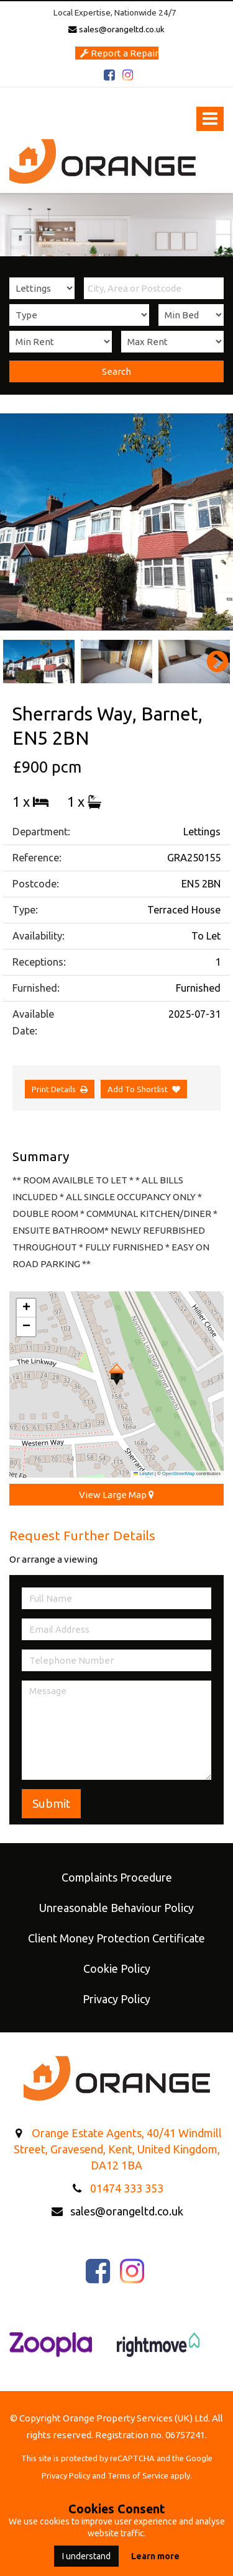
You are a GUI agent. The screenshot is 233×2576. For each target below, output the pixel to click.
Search (116, 371)
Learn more (155, 2556)
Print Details (54, 1089)
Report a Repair (119, 53)
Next (211, 661)
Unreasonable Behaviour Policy (116, 1907)
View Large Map (116, 1494)
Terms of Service (137, 2475)
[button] (116, 1374)
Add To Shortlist (137, 1089)
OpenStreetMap (178, 1473)
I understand (86, 2556)
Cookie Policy (116, 1968)
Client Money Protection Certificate (116, 1938)
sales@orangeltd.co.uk (116, 29)
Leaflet (143, 1473)
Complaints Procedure (117, 1877)
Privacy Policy (116, 1999)
